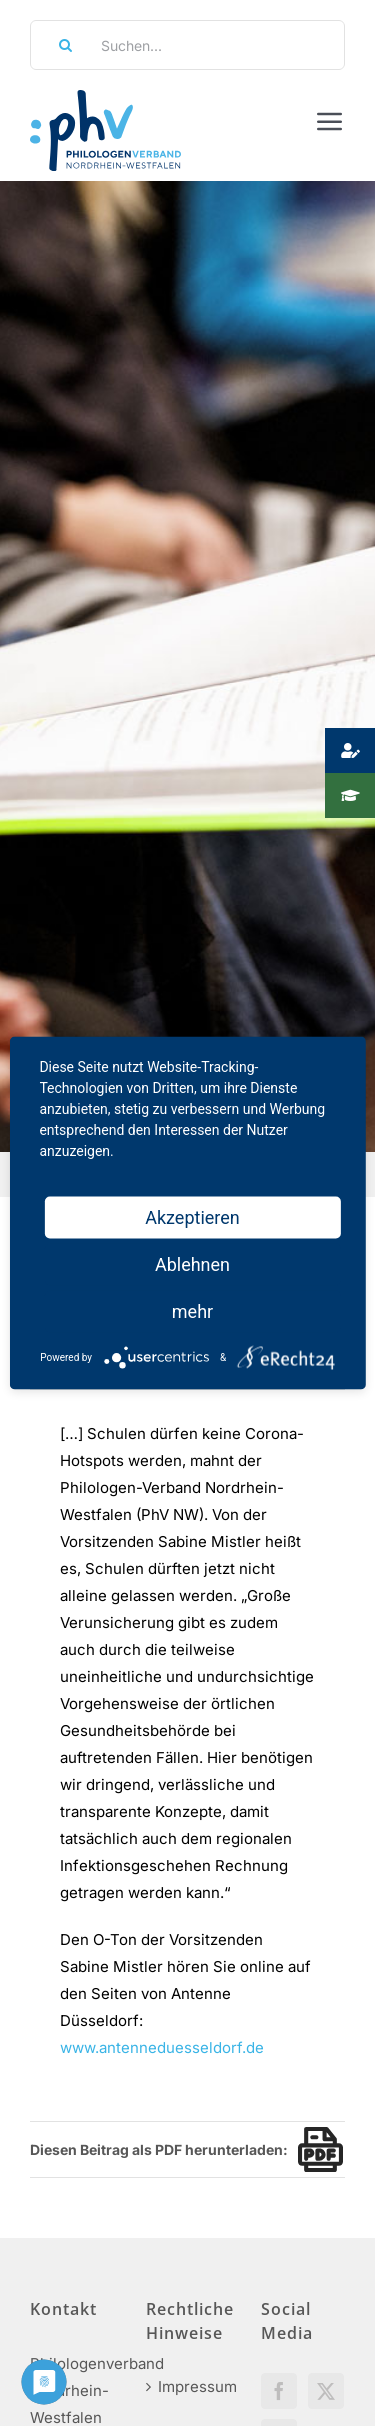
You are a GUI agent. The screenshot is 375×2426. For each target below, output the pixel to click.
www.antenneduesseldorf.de (162, 2047)
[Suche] (59, 45)
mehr (192, 1311)
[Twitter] (326, 2391)
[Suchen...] (187, 45)
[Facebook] (279, 2391)
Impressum (189, 2386)
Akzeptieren (192, 1217)
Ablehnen (192, 1264)
